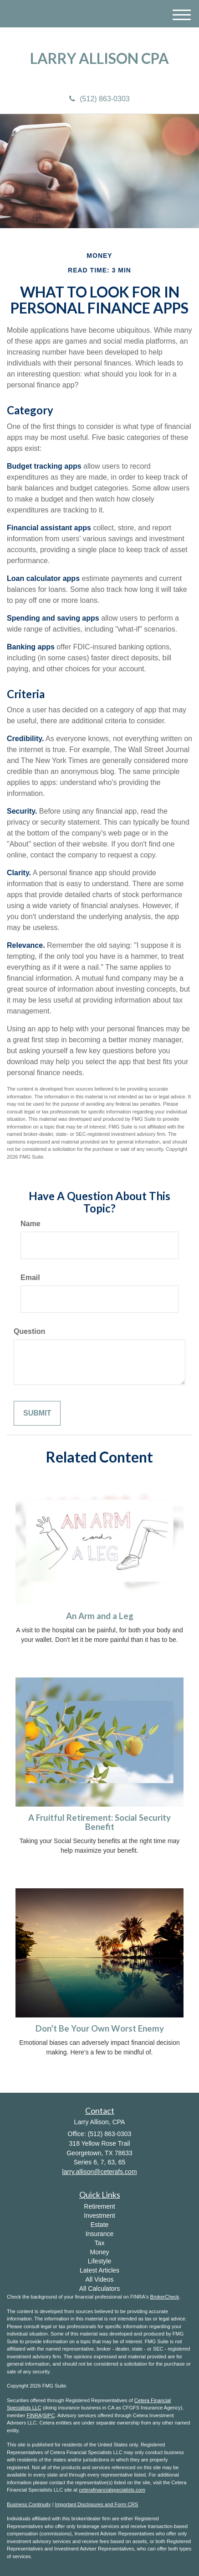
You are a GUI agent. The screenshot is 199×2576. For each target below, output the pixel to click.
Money (99, 2252)
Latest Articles (99, 2270)
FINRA (33, 2415)
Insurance (99, 2233)
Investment (99, 2215)
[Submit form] (37, 1413)
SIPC (49, 2415)
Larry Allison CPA (99, 58)
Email (30, 1277)
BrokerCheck (164, 2296)
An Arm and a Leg (99, 1616)
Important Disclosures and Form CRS (96, 2504)
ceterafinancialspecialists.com (112, 2489)
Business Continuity (29, 2504)
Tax (100, 2243)
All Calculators (99, 2288)
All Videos (99, 2279)
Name (30, 1224)
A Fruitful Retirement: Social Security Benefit (99, 1822)
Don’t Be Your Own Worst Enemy (100, 2028)
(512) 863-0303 (99, 99)
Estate (100, 2224)
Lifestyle (99, 2261)
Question (29, 1331)
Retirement (99, 2206)
